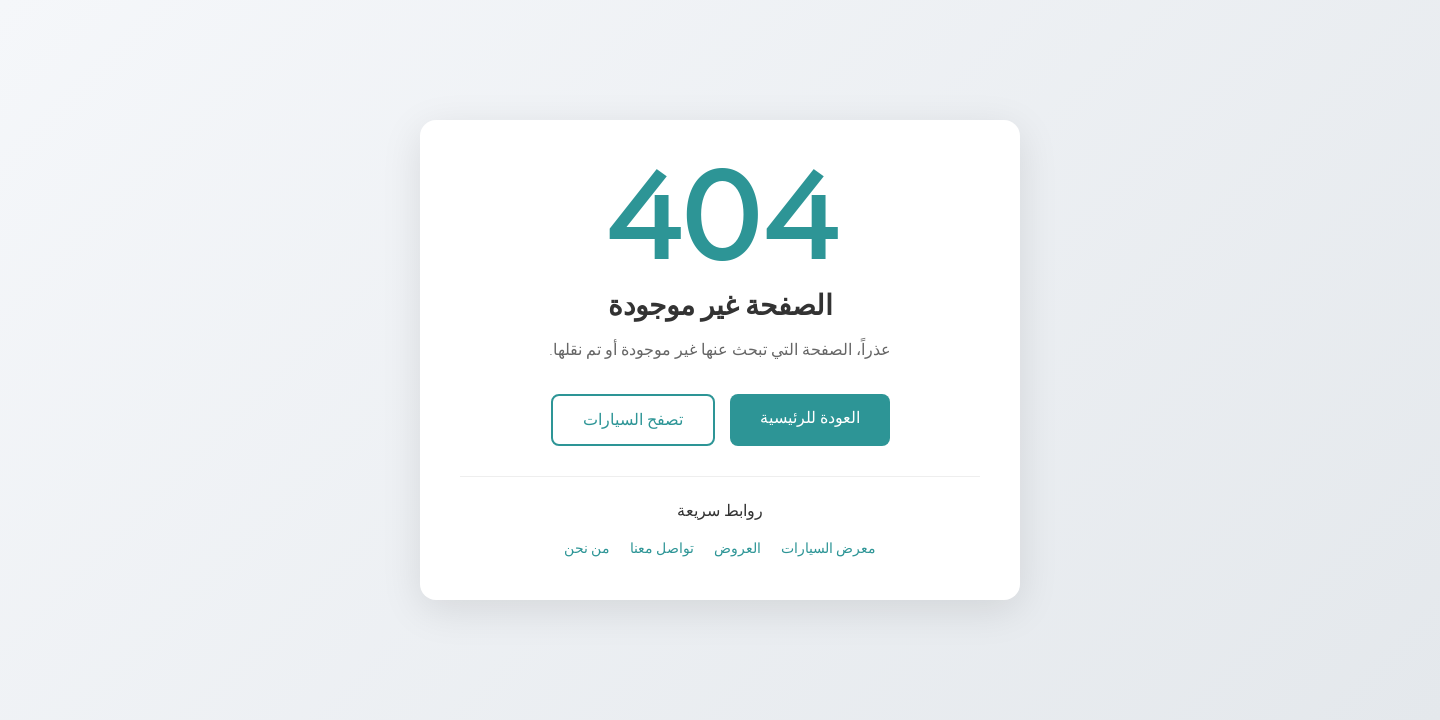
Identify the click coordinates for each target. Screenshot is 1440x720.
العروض (737, 548)
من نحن (587, 548)
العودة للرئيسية (810, 418)
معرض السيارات (828, 548)
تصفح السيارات (633, 420)
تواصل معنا (662, 548)
